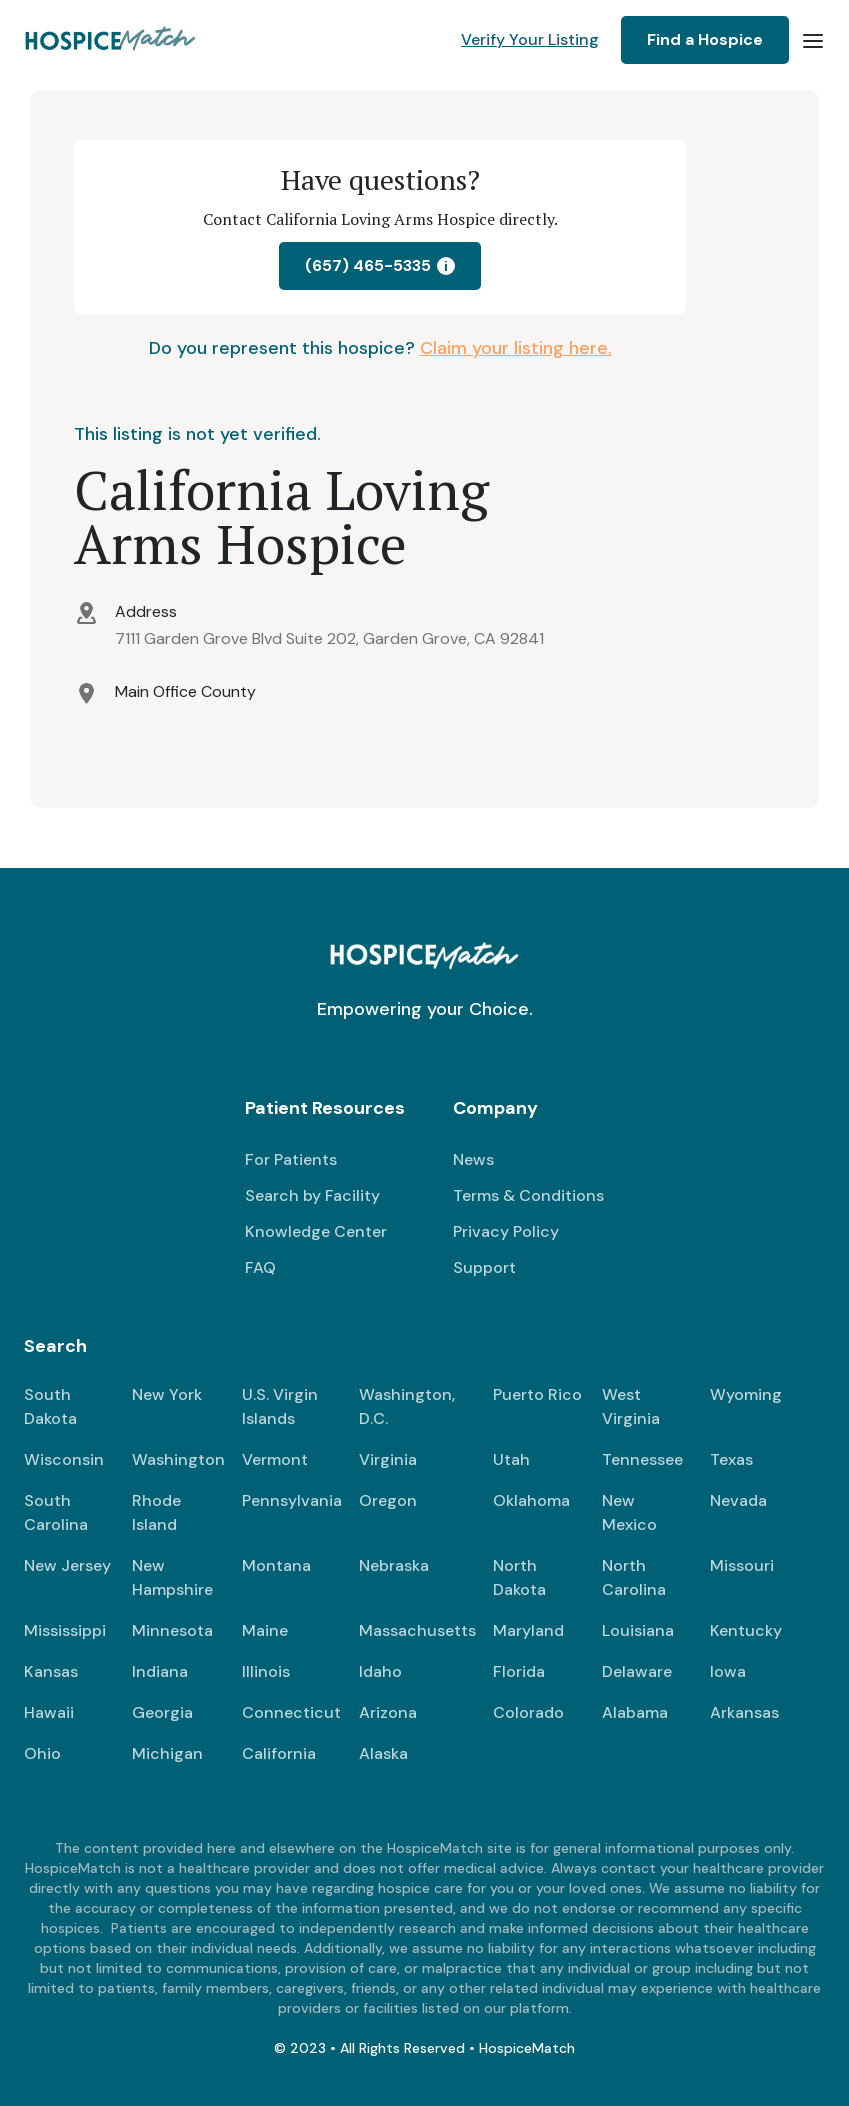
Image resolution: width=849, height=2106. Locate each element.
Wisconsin (64, 1459)
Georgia (162, 1712)
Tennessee (642, 1459)
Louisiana (638, 1630)
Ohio (42, 1753)
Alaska (383, 1753)
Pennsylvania (292, 1500)
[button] (813, 40)
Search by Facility (312, 1195)
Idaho (380, 1671)
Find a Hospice (705, 39)
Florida (519, 1671)
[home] (111, 40)
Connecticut (291, 1712)
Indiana (160, 1671)
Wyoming (746, 1394)
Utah (511, 1459)
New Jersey (67, 1565)
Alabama (635, 1712)
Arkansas (744, 1712)
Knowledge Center (316, 1231)
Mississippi (65, 1630)
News (473, 1159)
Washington (178, 1459)
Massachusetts (417, 1630)
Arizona (388, 1712)
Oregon (388, 1500)
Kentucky (746, 1630)
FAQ (260, 1267)
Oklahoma (531, 1500)
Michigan (167, 1753)
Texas (731, 1459)
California (279, 1753)
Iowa (728, 1671)
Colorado (528, 1712)
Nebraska (394, 1565)
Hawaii (49, 1712)
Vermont (275, 1459)
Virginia (388, 1459)
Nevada (738, 1500)
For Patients (291, 1159)
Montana (276, 1565)
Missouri (742, 1565)
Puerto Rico (537, 1394)
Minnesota (172, 1630)
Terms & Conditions (528, 1195)
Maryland (528, 1630)
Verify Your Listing (530, 39)
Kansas (51, 1671)
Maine (265, 1630)
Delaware (637, 1671)
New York (167, 1394)
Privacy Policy (506, 1231)
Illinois (266, 1671)
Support (484, 1267)
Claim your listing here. (516, 348)
